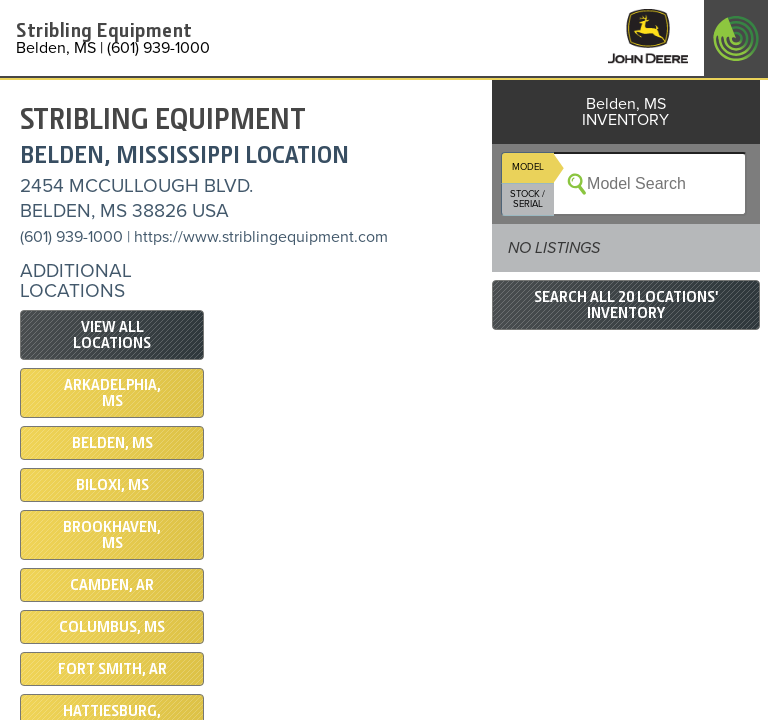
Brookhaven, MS (112, 535)
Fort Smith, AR (112, 669)
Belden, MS (112, 443)
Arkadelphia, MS (112, 393)
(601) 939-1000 (71, 237)
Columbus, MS (112, 627)
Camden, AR (112, 585)
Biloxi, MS (112, 485)
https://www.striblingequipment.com (261, 237)
